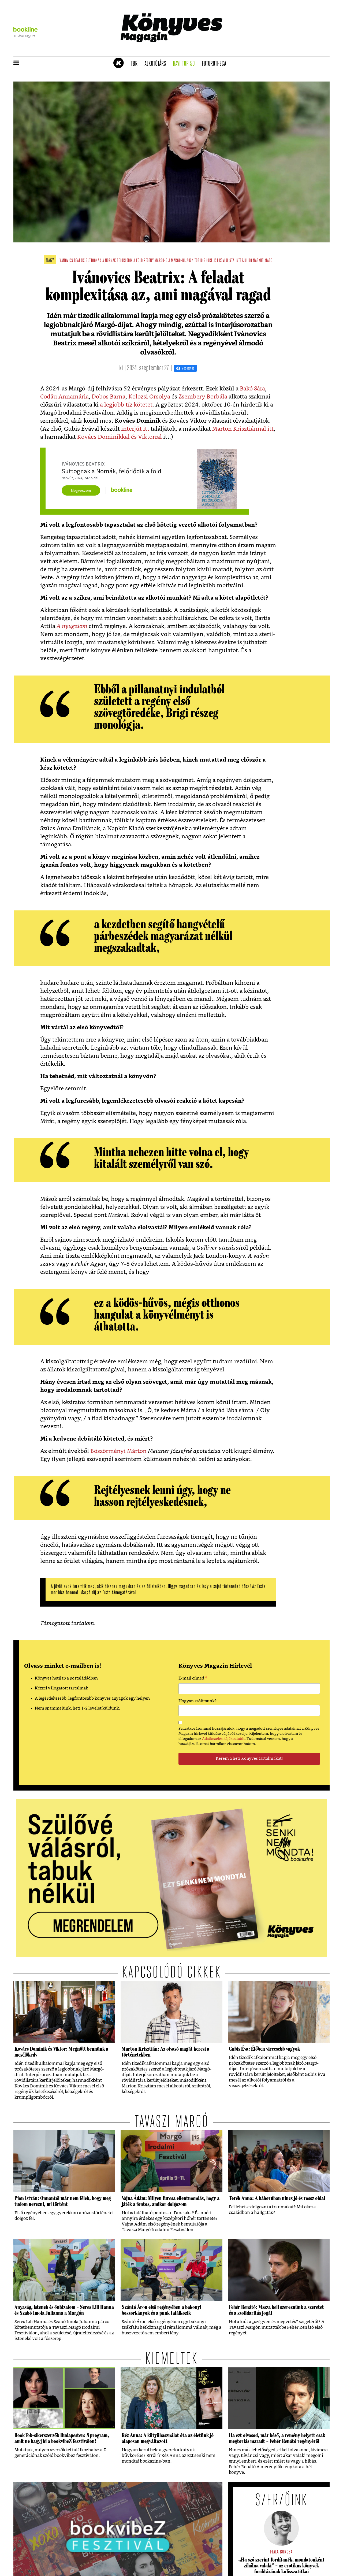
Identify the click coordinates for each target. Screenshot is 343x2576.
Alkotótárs (157, 64)
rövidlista (226, 260)
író (250, 260)
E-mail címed (192, 1679)
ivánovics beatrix (71, 260)
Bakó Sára (252, 389)
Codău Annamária (64, 397)
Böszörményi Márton (118, 1451)
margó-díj (162, 260)
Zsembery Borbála (202, 397)
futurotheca (216, 64)
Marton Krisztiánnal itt (243, 429)
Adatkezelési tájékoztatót (223, 1739)
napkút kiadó (262, 260)
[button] (16, 63)
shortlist (211, 260)
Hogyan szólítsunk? (197, 1701)
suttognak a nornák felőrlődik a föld (114, 260)
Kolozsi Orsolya (149, 397)
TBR (136, 64)
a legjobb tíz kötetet (126, 405)
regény (149, 260)
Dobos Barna (108, 397)
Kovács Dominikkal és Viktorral (119, 437)
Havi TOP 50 (185, 64)
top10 (199, 260)
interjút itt (134, 429)
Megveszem (81, 490)
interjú (241, 260)
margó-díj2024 (182, 260)
